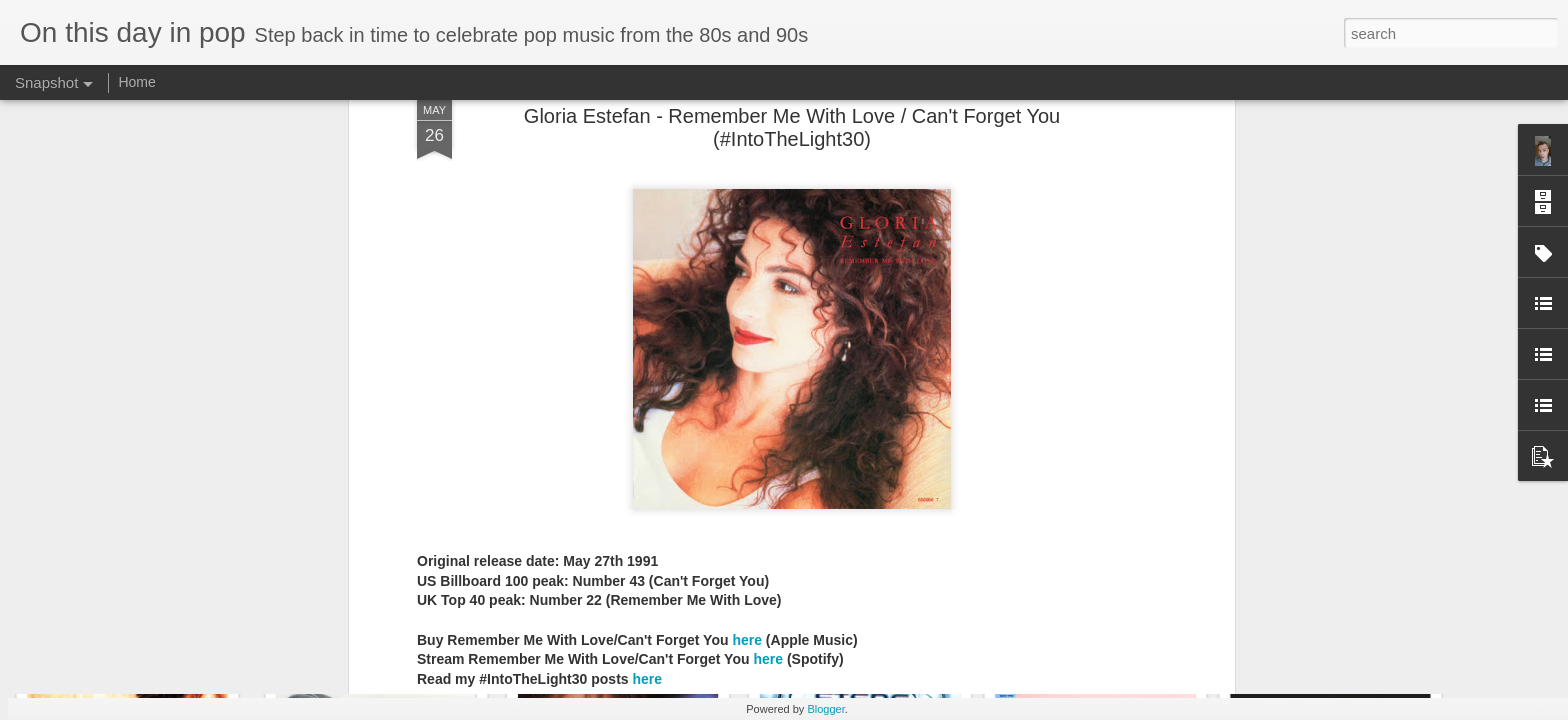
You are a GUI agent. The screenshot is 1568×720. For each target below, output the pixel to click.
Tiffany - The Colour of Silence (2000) (903, 629)
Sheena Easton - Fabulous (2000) (173, 625)
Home (136, 82)
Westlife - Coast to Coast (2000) (1124, 616)
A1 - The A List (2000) (371, 618)
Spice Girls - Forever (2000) (1354, 615)
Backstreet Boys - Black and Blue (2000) (677, 615)
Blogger (825, 709)
